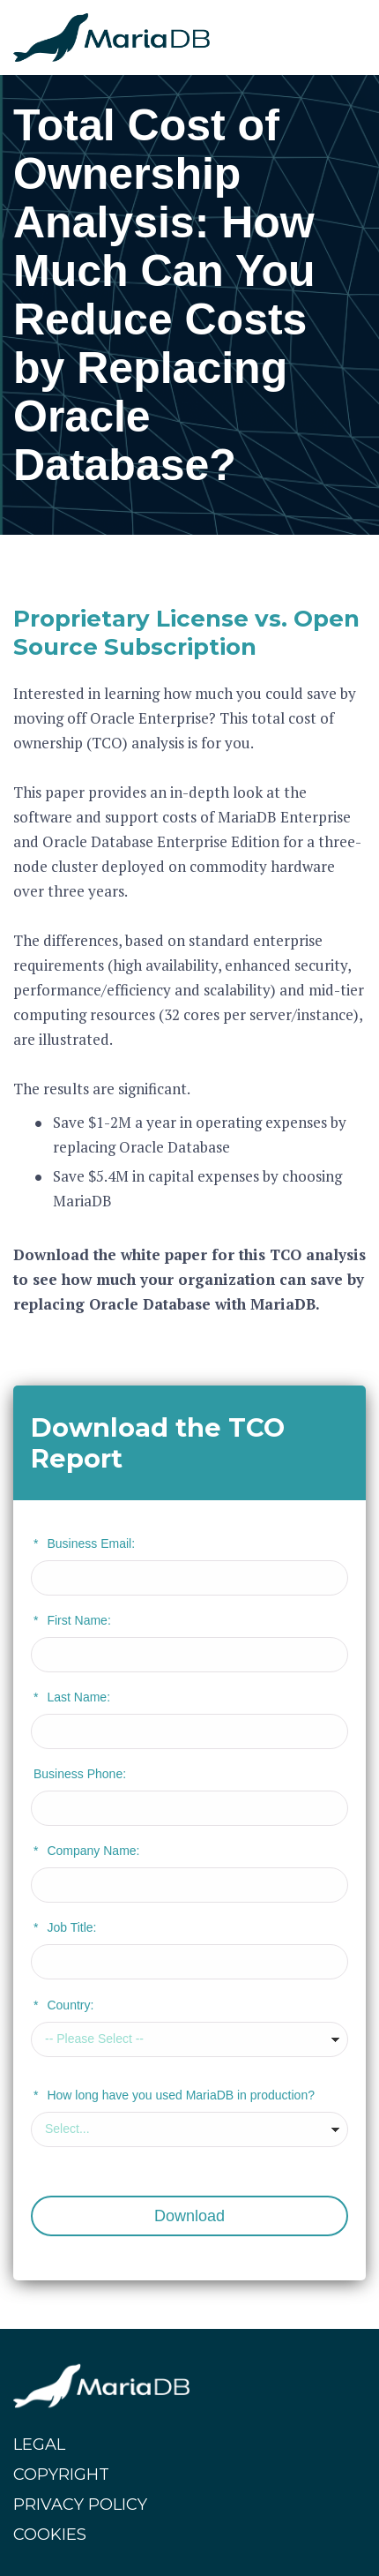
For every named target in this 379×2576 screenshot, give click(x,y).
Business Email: (84, 1543)
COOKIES (49, 2534)
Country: (63, 2005)
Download (189, 2216)
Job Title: (64, 1927)
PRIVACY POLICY (80, 2504)
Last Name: (71, 1697)
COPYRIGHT (61, 2474)
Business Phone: (79, 1774)
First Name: (72, 1620)
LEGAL (39, 2444)
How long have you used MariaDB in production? (174, 2095)
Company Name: (86, 1851)
